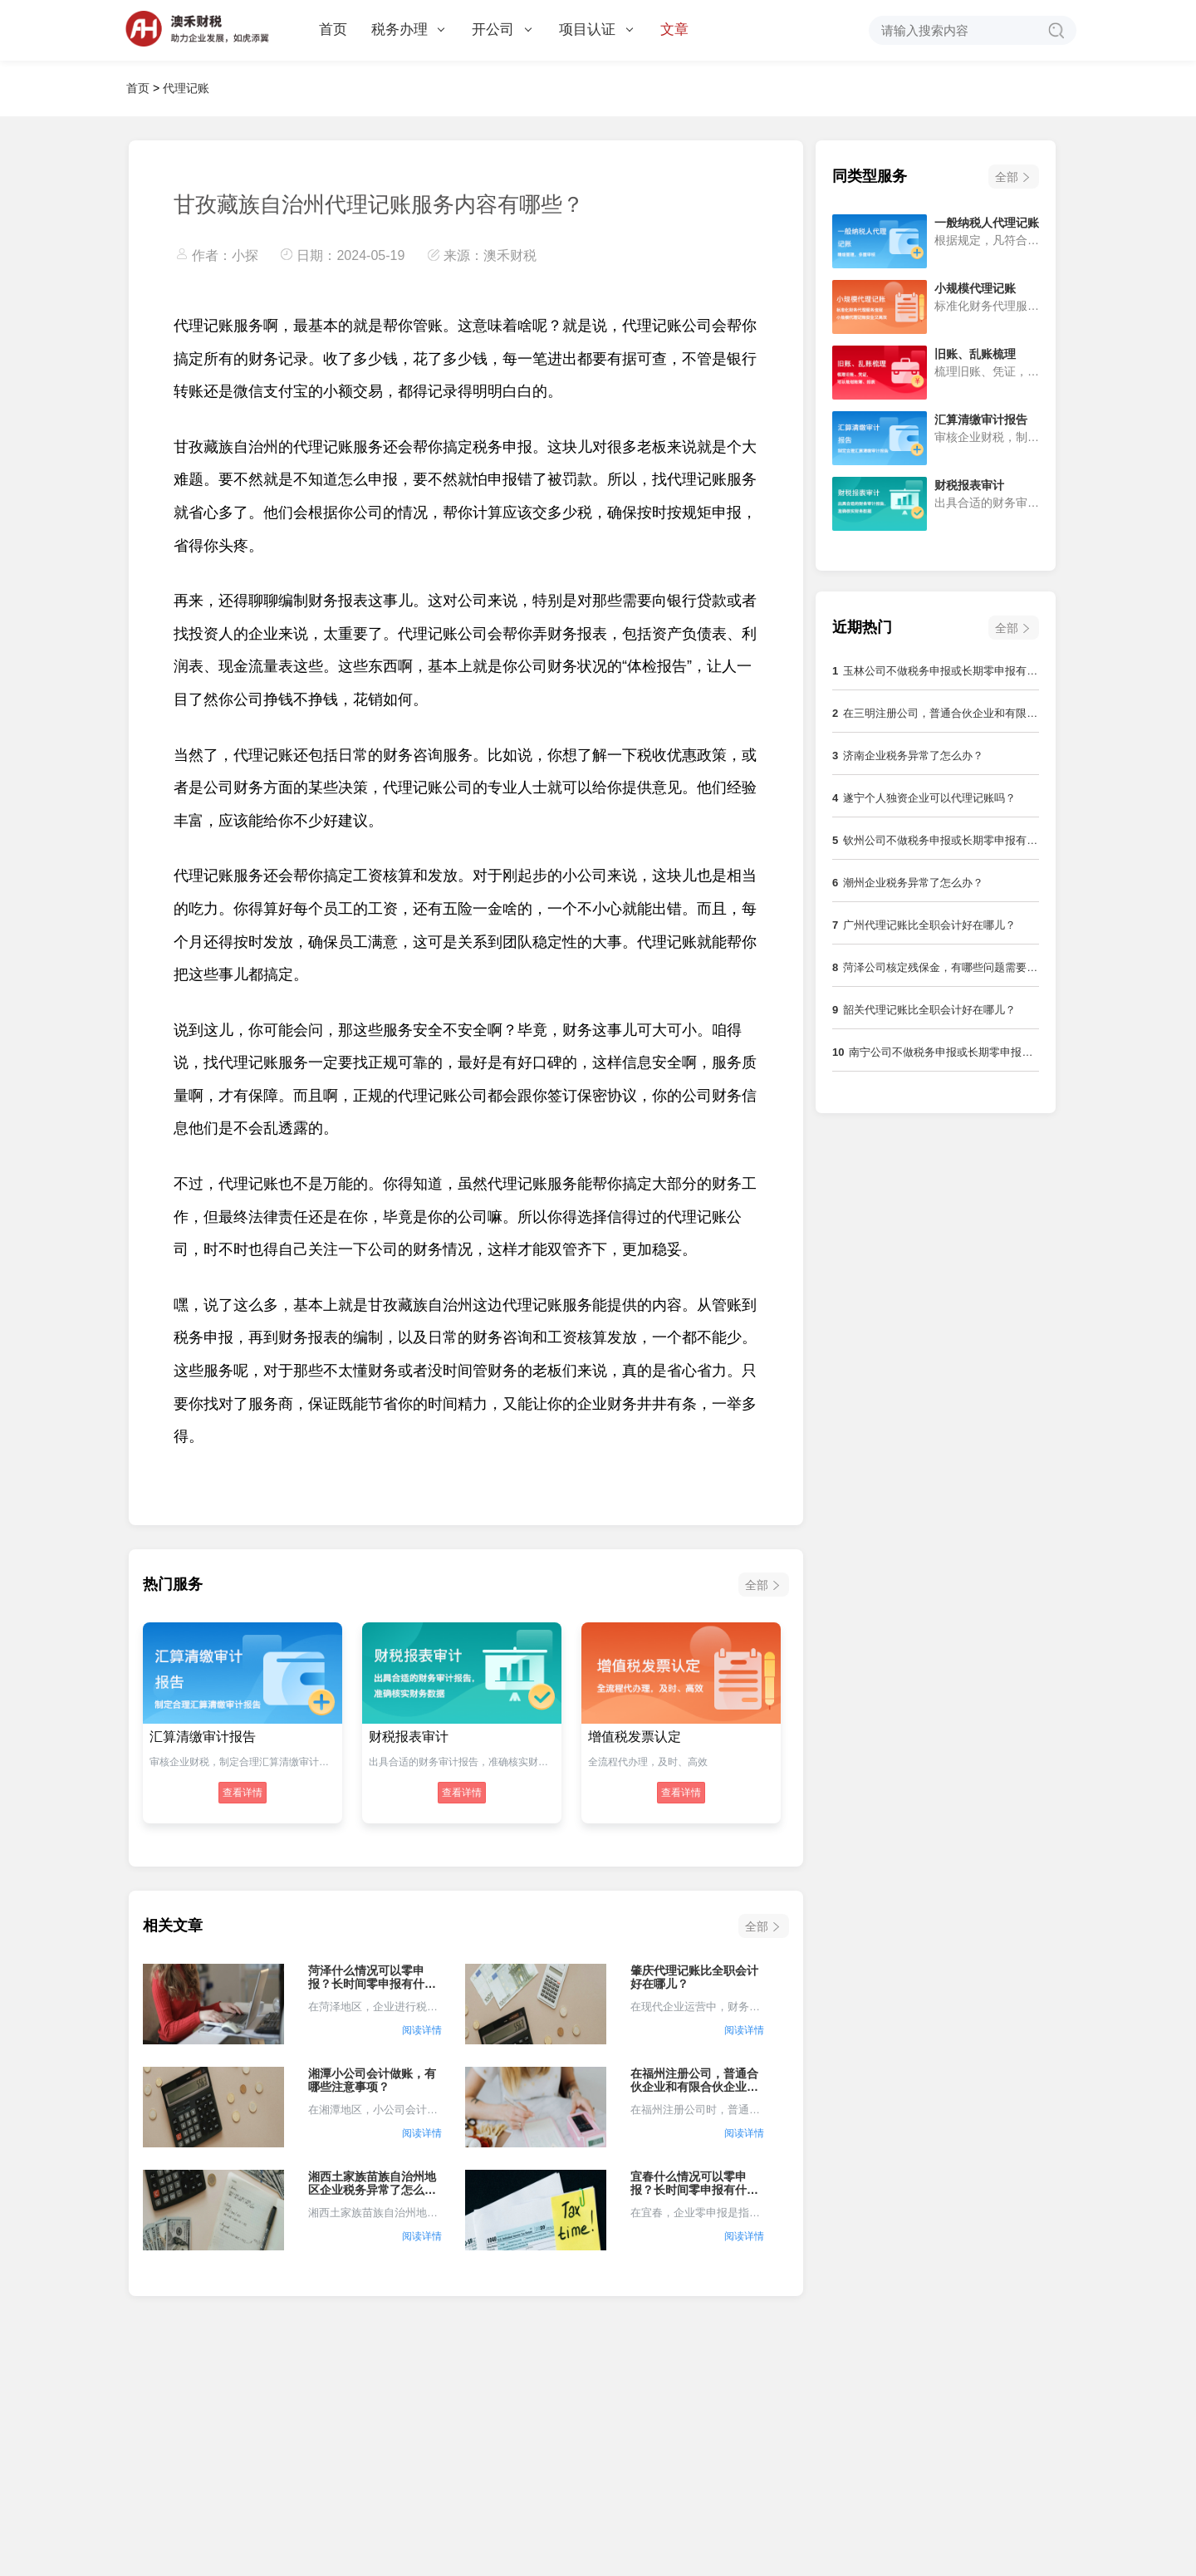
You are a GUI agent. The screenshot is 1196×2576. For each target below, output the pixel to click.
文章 (674, 29)
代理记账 (186, 88)
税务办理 (408, 29)
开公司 (502, 29)
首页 (333, 29)
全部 (756, 1585)
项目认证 (596, 29)
